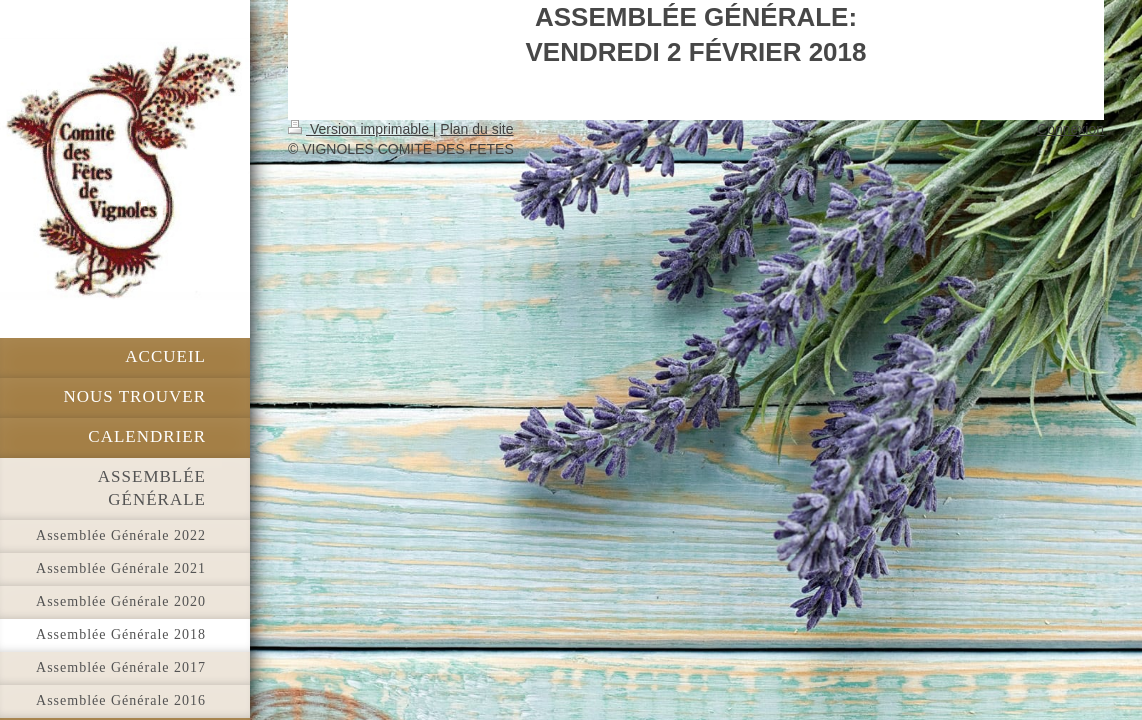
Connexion (1070, 129)
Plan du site (476, 129)
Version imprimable (360, 129)
